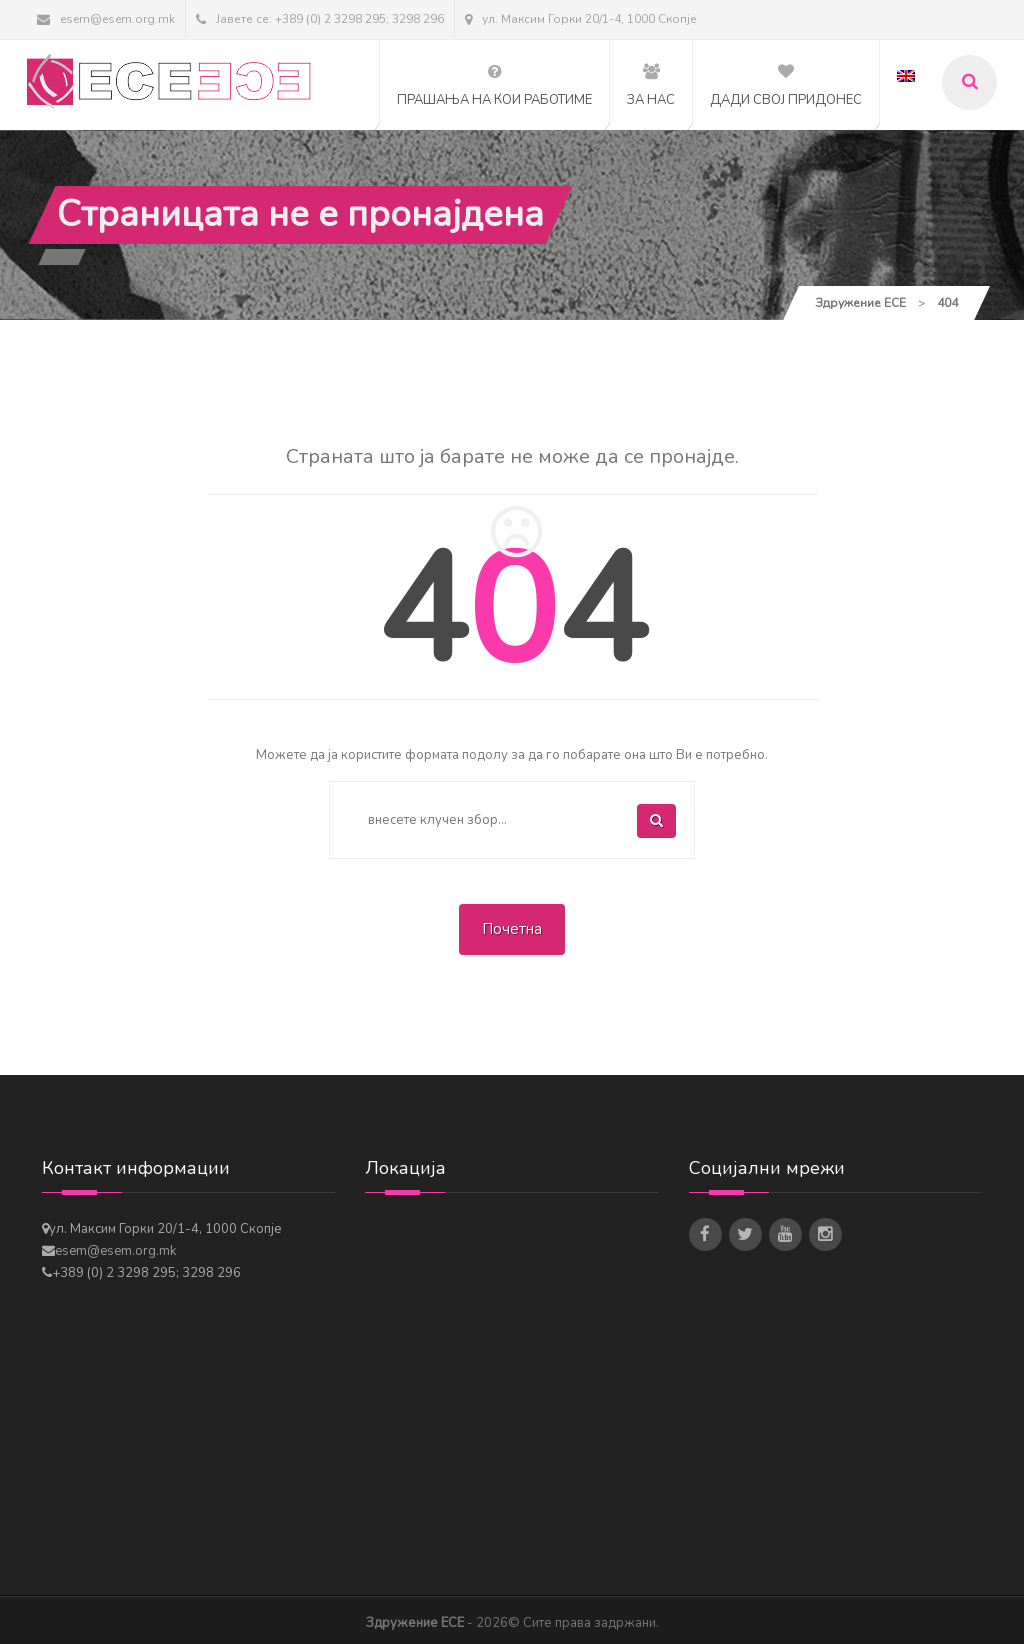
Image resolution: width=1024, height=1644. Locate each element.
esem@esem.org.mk (106, 19)
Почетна (512, 929)
